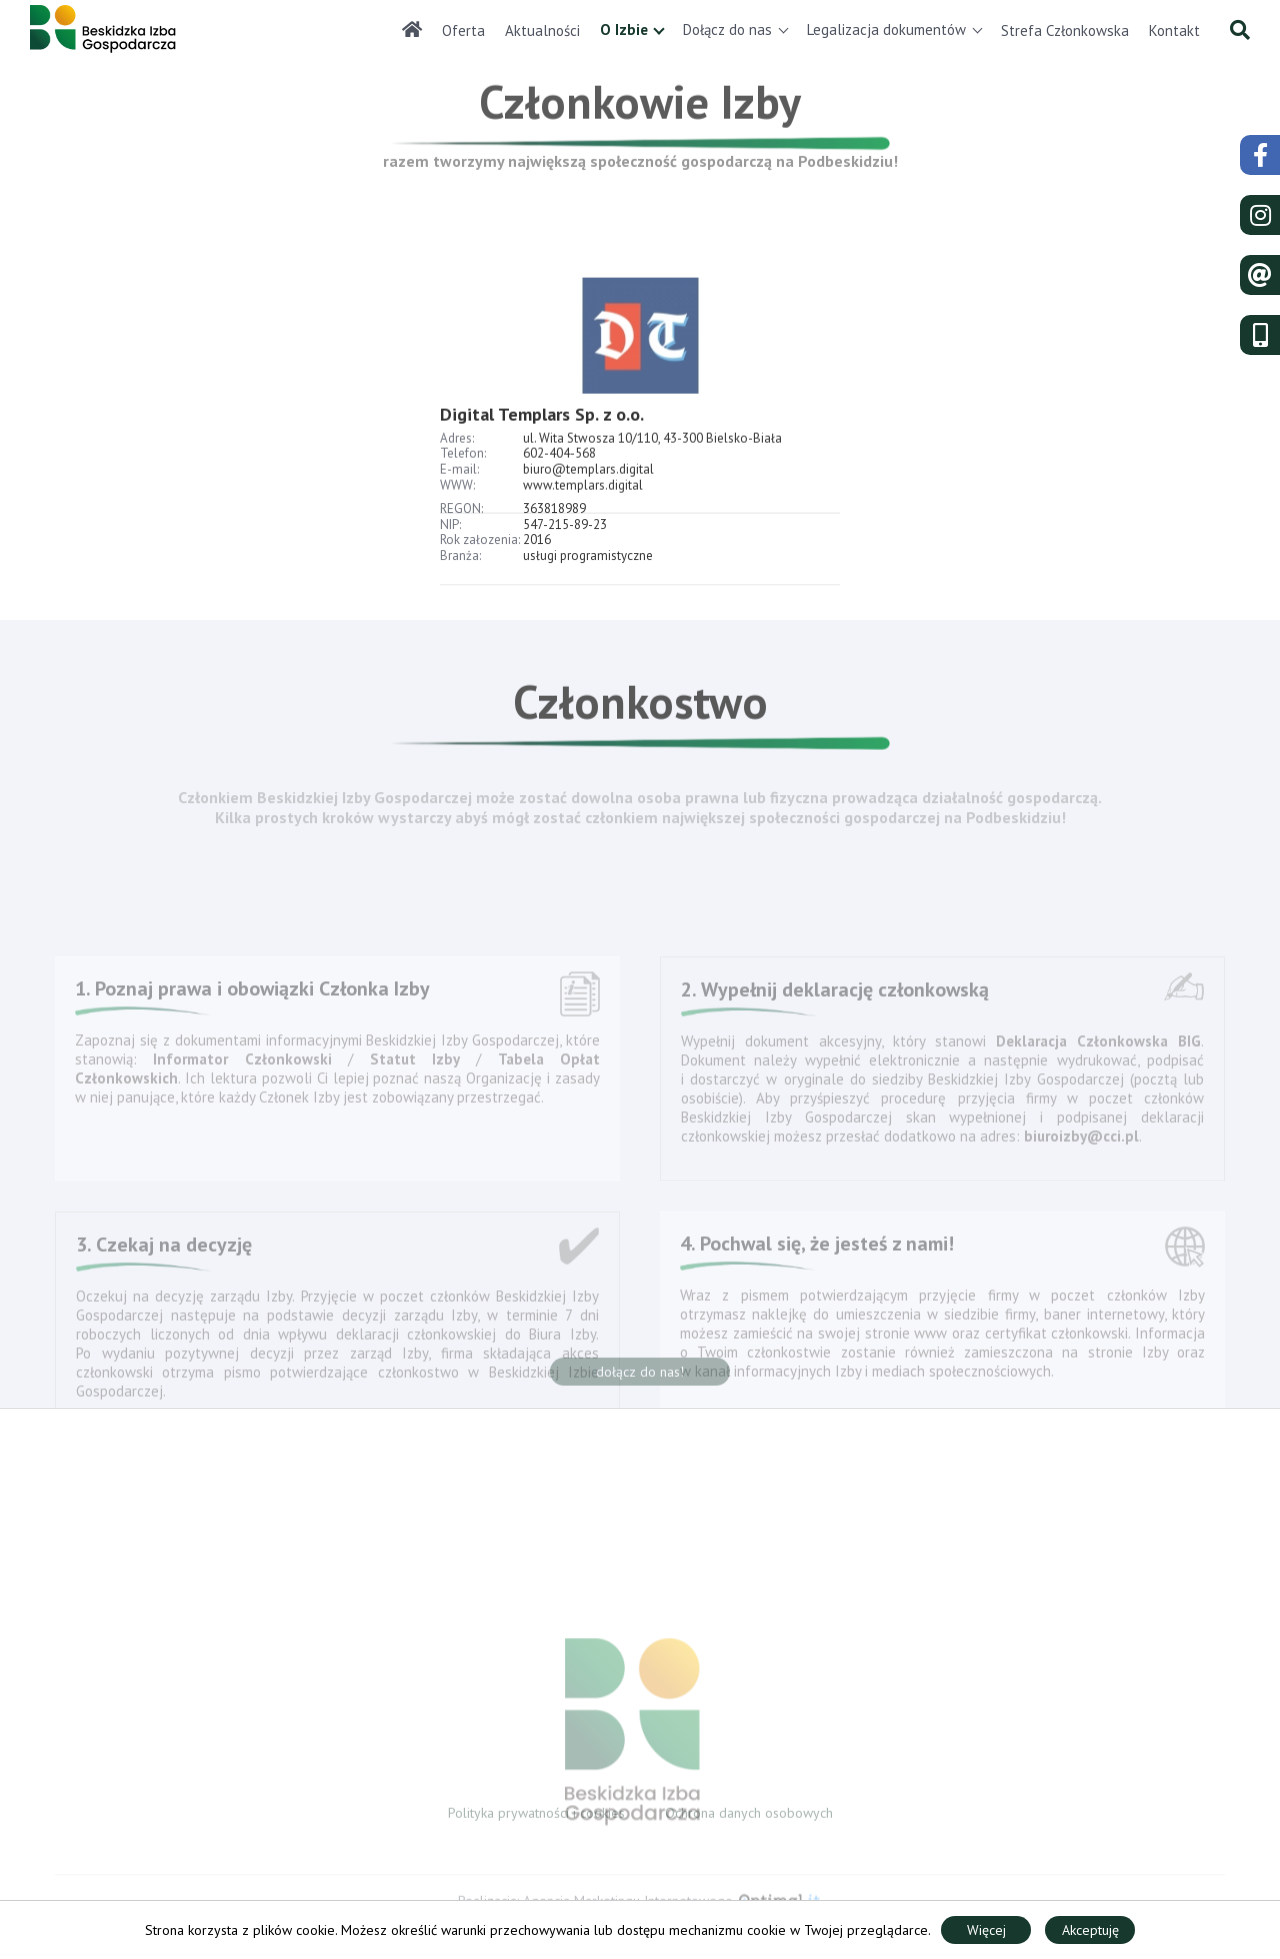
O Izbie (624, 29)
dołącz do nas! (640, 1377)
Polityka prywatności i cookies (536, 1817)
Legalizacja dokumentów (886, 29)
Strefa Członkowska (1065, 30)
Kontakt (1174, 30)
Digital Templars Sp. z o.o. (542, 439)
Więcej (986, 1930)
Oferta (463, 30)
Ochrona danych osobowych (749, 1817)
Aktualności (542, 30)
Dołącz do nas (727, 29)
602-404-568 (559, 479)
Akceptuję (1090, 1930)
